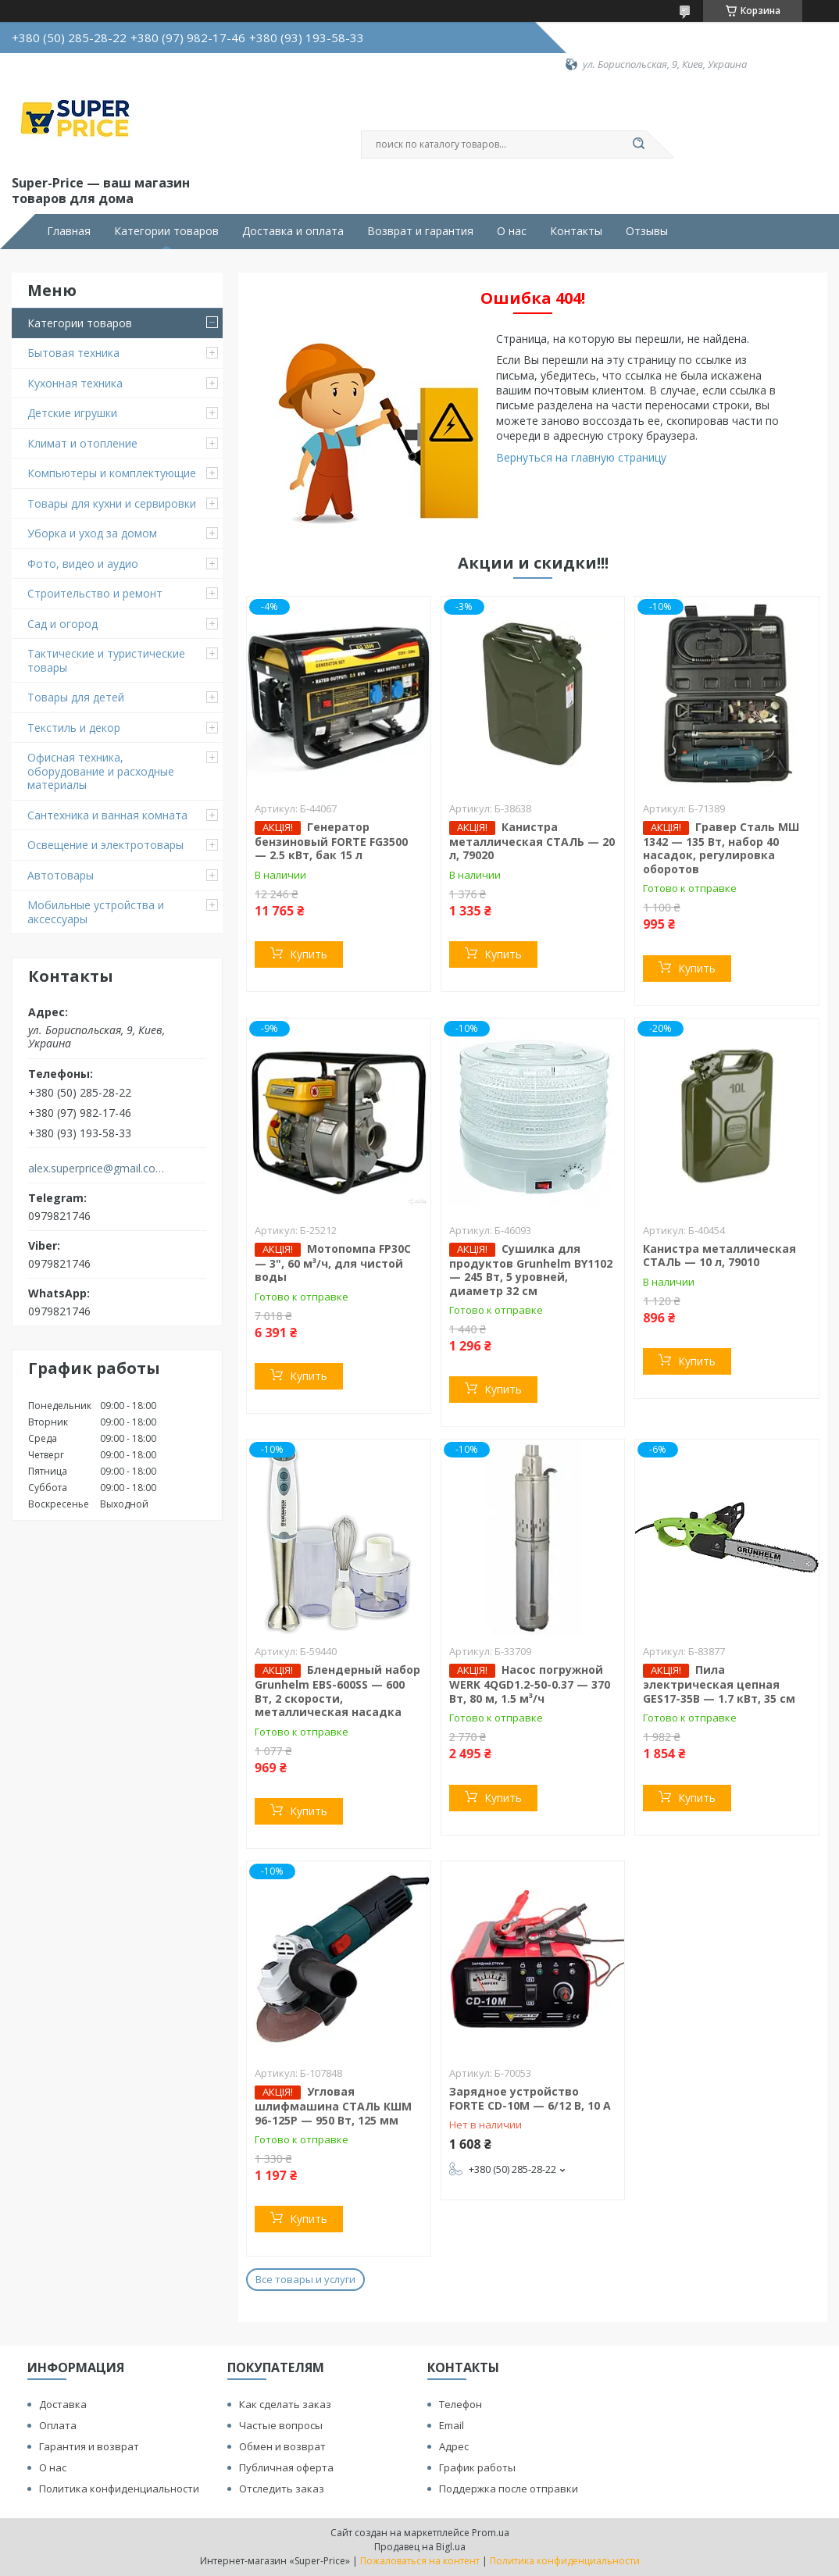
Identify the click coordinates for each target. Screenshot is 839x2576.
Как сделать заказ (285, 2404)
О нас (512, 231)
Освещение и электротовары (105, 844)
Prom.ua (490, 2532)
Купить (308, 954)
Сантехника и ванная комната (107, 815)
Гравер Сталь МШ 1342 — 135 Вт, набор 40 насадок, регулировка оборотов (721, 847)
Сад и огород (62, 623)
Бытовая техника (73, 352)
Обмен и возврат (282, 2446)
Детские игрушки (72, 412)
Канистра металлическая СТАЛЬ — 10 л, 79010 (719, 1255)
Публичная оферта (286, 2467)
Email (451, 2425)
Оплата (58, 2425)
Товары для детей (75, 697)
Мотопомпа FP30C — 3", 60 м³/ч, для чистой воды (333, 1263)
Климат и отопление (82, 443)
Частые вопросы (281, 2425)
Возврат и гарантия (420, 231)
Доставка (63, 2404)
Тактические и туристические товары (106, 660)
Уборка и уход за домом (92, 533)
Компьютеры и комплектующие (111, 473)
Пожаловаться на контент (420, 2560)
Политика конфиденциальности (119, 2488)
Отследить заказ (281, 2488)
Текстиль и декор (73, 727)
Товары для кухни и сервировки (111, 503)
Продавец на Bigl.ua (420, 2546)
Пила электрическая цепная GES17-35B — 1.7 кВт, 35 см (719, 1684)
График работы (477, 2467)
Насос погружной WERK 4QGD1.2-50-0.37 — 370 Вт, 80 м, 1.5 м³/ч (529, 1684)
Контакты (576, 231)
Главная (69, 231)
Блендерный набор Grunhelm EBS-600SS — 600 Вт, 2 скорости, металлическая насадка (337, 1690)
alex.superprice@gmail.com (96, 1168)
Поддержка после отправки (508, 2488)
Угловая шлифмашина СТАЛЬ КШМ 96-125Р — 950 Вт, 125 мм (333, 2106)
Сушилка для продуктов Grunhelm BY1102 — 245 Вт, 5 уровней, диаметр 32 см (530, 1269)
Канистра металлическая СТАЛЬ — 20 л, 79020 (532, 841)
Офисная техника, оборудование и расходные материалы (100, 771)
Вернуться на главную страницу (581, 457)
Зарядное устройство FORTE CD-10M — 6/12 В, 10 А (530, 2098)
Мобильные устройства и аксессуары (95, 911)
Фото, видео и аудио (82, 563)
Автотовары (60, 875)
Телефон (460, 2404)
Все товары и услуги (305, 2279)
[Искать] (638, 144)
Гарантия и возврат (89, 2446)
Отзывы (647, 231)
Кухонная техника (75, 383)
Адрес (454, 2446)
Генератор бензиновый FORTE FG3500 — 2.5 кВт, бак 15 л (331, 841)
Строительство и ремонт (94, 593)
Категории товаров (166, 231)
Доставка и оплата (293, 231)
